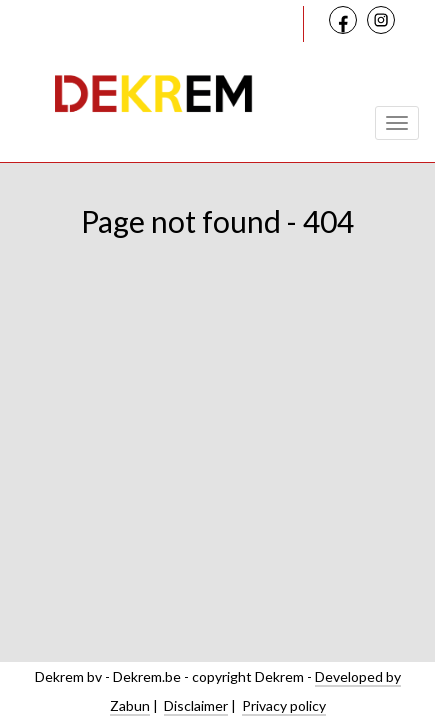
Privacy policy (284, 705)
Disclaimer (196, 705)
